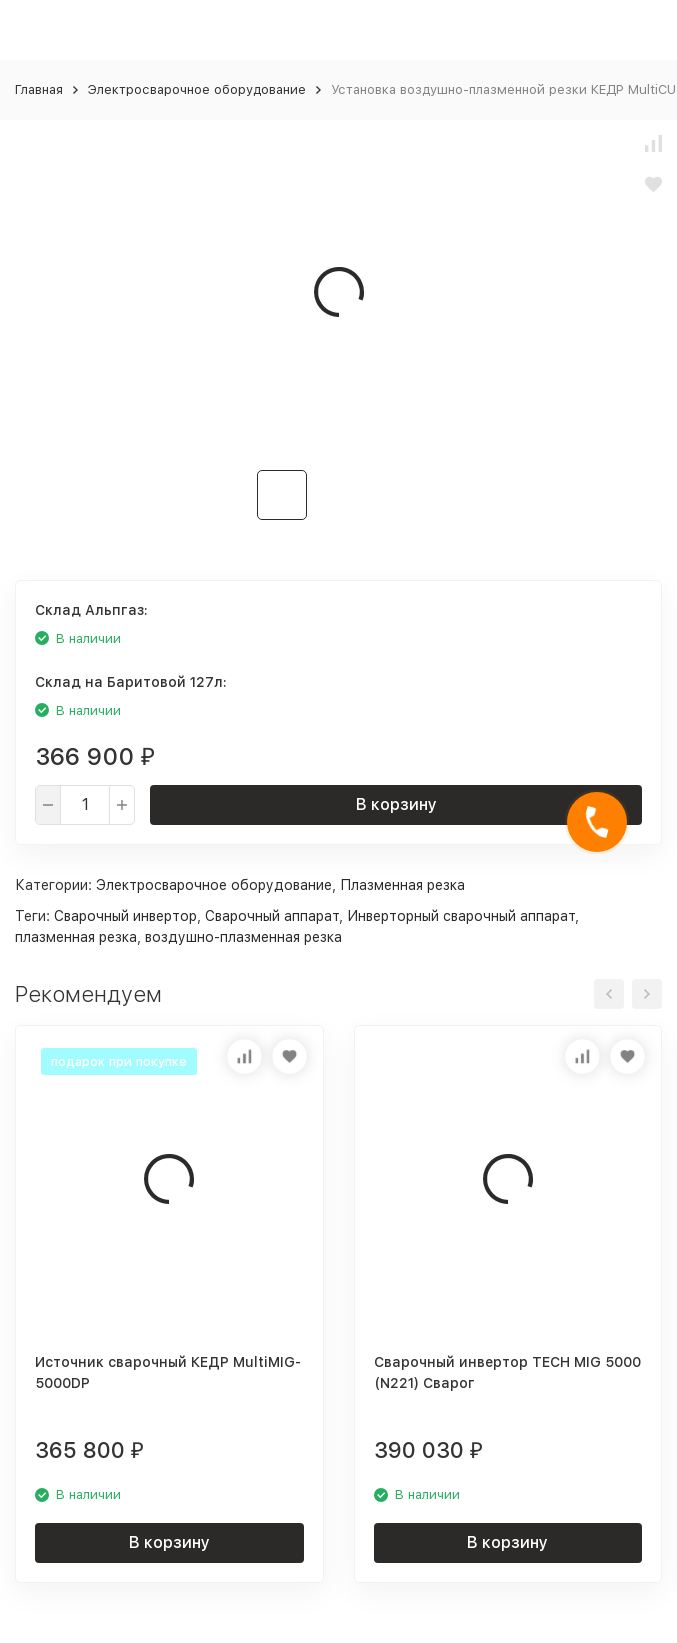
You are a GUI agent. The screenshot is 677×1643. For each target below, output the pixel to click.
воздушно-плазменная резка (243, 937)
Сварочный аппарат (272, 916)
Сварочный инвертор (125, 916)
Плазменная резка (402, 885)
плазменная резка (76, 937)
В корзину (396, 804)
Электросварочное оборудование (197, 89)
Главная (39, 89)
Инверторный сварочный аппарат (461, 916)
